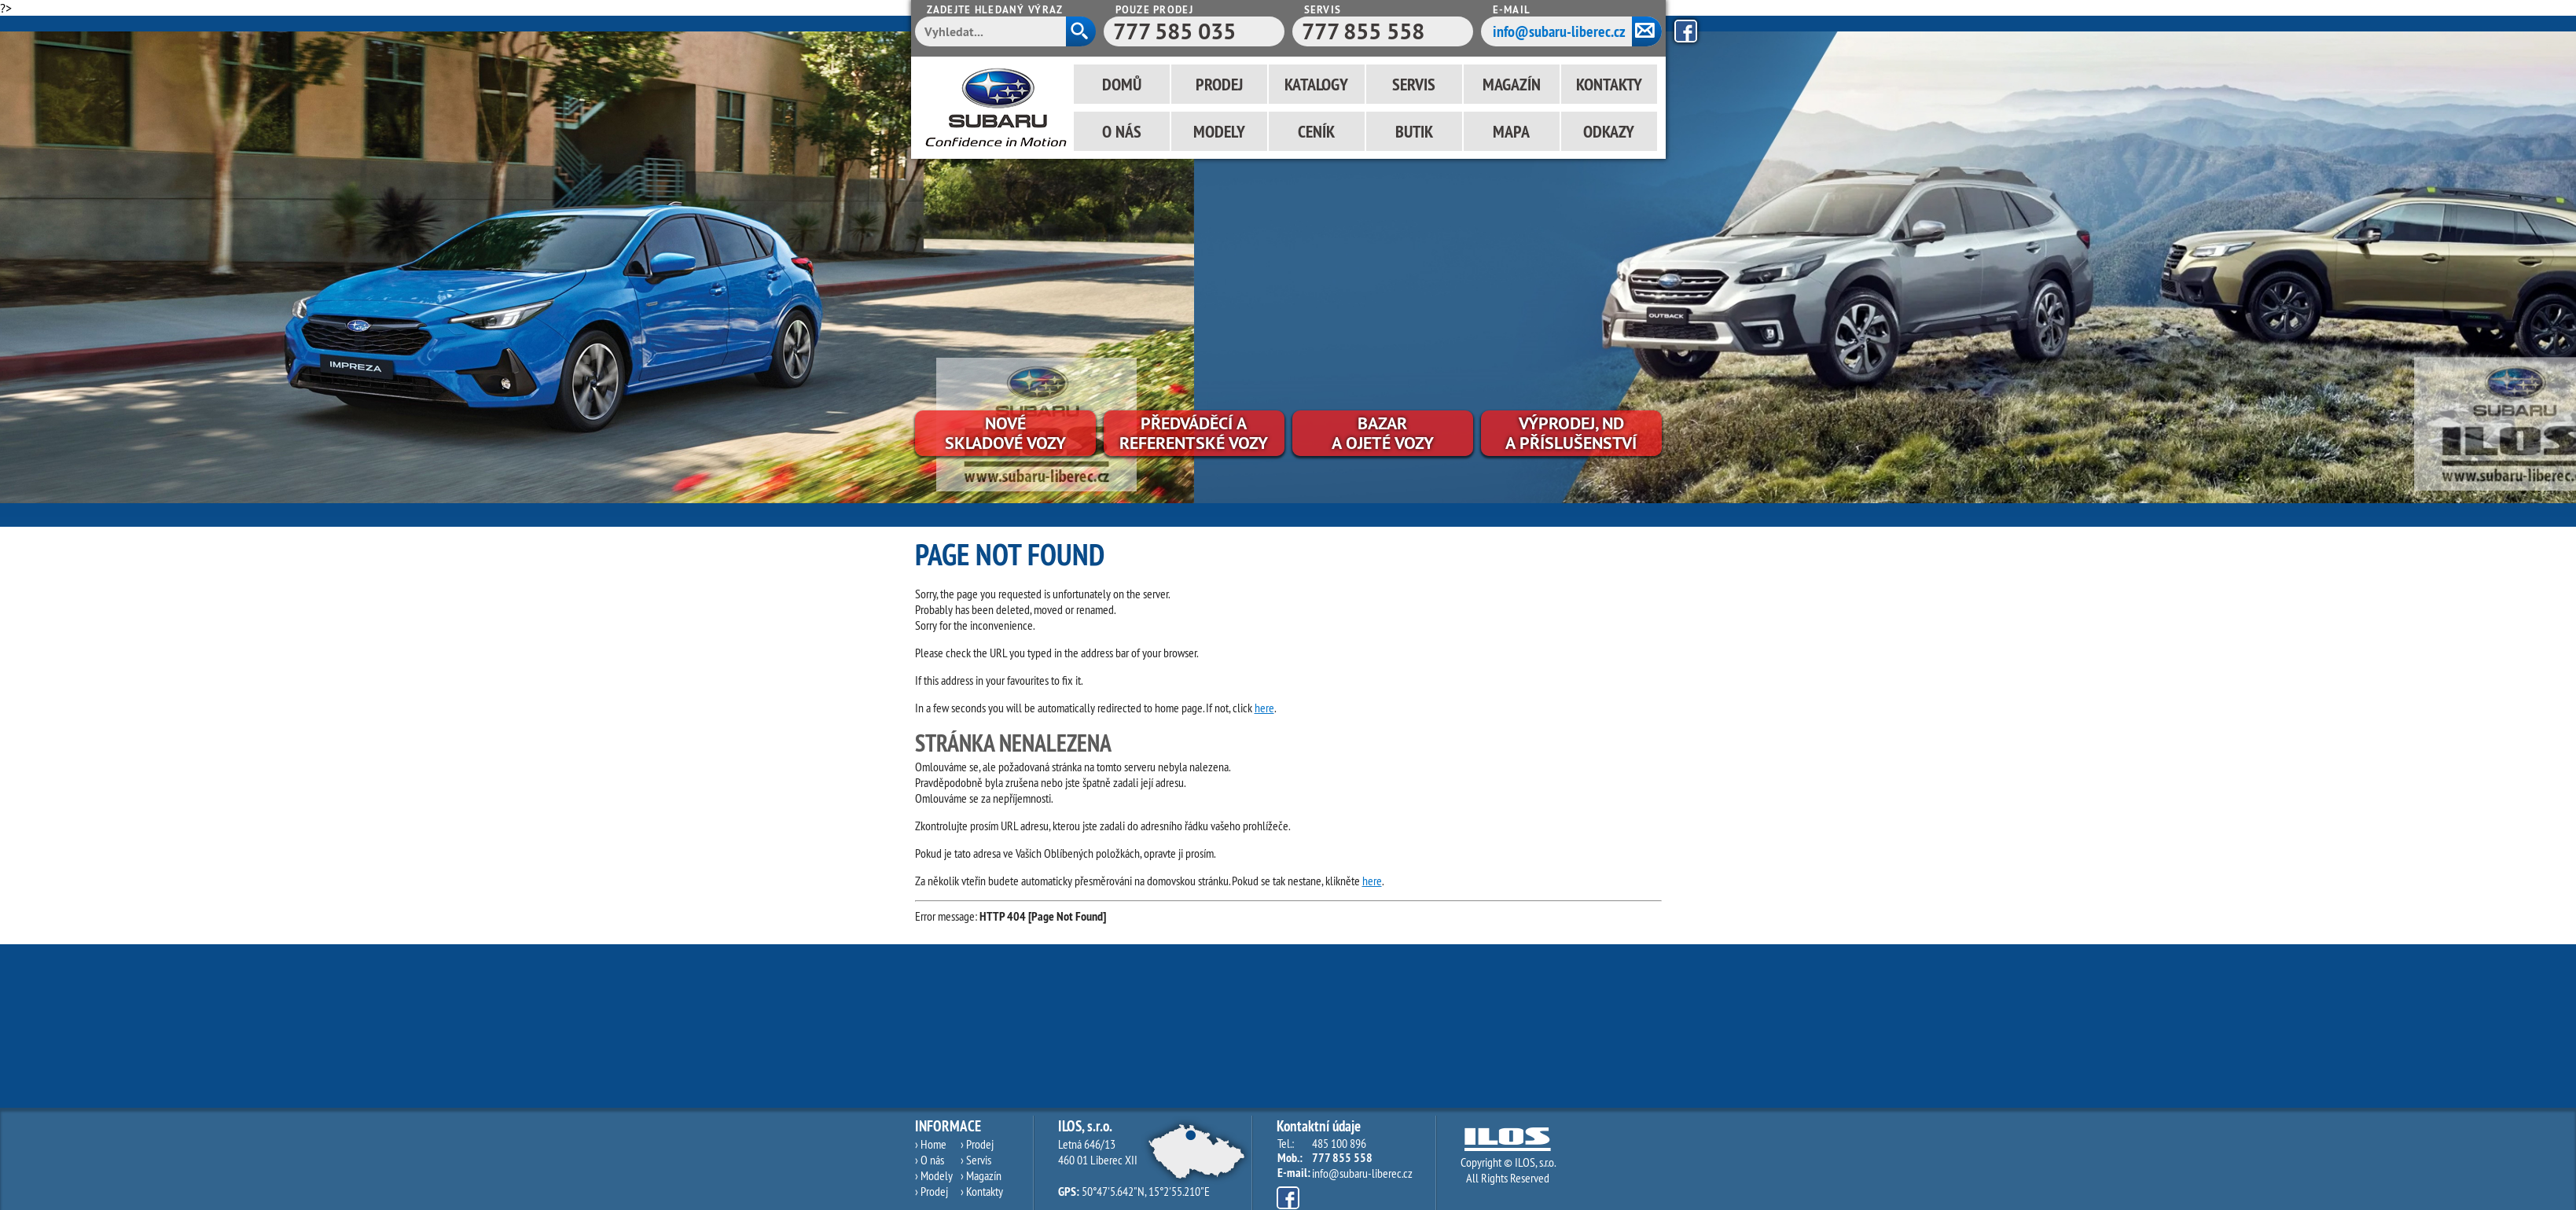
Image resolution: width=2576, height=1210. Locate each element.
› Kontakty (982, 1191)
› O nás (929, 1160)
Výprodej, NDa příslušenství (1571, 432)
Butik (1414, 131)
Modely (1219, 131)
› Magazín (981, 1175)
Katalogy (1316, 84)
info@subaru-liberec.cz (1559, 31)
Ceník (1316, 131)
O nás (1121, 131)
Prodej (1219, 84)
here (1264, 707)
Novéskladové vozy (1005, 432)
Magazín (1512, 84)
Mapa (1511, 131)
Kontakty (1609, 84)
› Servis (976, 1160)
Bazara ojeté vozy (1383, 432)
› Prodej (931, 1191)
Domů (1121, 84)
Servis (1413, 84)
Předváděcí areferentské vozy (1193, 432)
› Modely (934, 1175)
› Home (930, 1144)
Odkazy (1608, 131)
